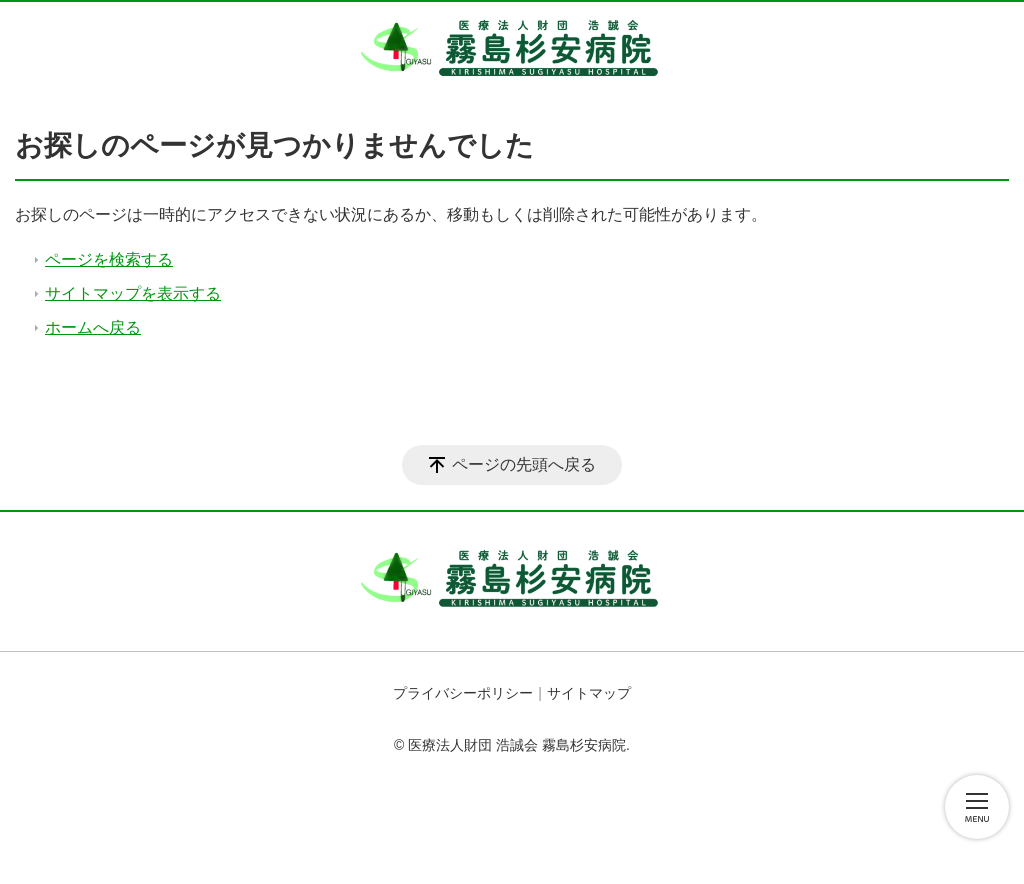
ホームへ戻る (93, 327)
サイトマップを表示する (133, 293)
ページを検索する (109, 259)
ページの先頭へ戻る (524, 464)
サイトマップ (589, 693)
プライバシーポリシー (463, 693)
